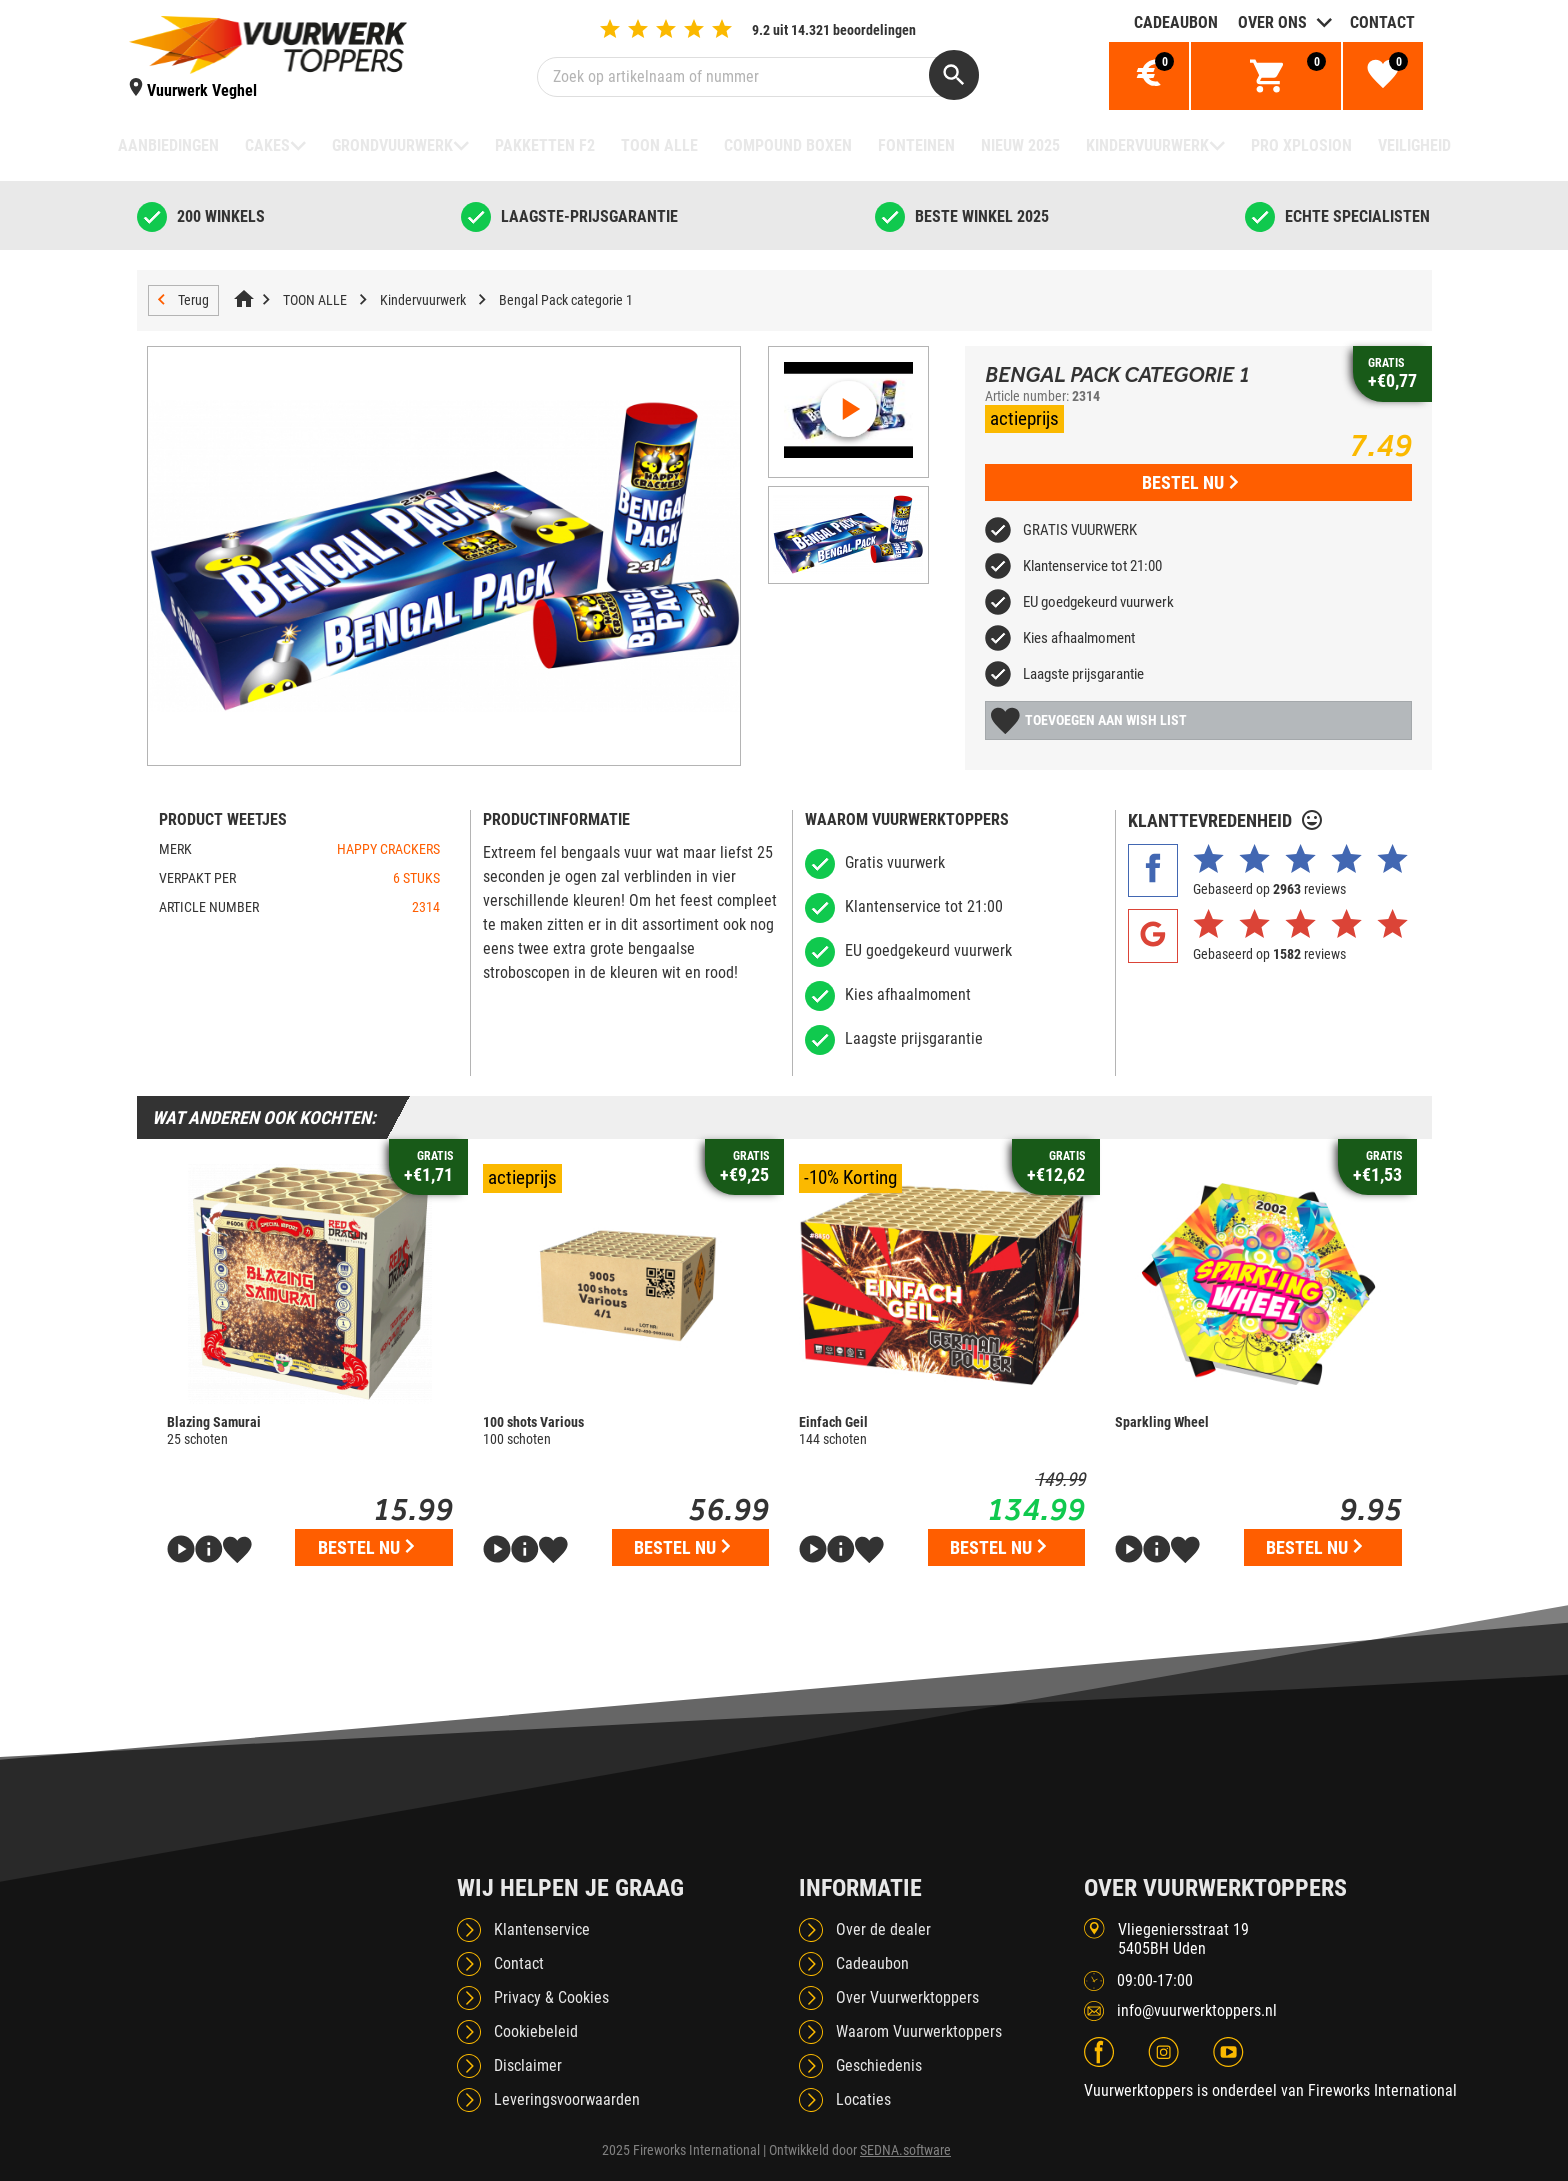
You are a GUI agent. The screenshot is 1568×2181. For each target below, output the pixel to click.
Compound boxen (788, 145)
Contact (1382, 22)
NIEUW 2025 (1020, 145)
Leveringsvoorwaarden (567, 2099)
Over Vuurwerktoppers (907, 1997)
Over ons (1272, 22)
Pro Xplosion (1301, 145)
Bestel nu (1190, 482)
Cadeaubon (1176, 22)
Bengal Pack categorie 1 (566, 300)
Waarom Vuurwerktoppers (919, 2031)
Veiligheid (1414, 145)
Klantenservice (542, 1929)
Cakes (267, 145)
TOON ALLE (659, 145)
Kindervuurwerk (1147, 145)
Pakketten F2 (545, 145)
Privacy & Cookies (551, 1997)
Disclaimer (528, 2065)
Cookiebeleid (536, 2031)
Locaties (863, 2099)
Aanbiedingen (168, 145)
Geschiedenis (879, 2065)
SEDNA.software (905, 2150)
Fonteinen (916, 145)
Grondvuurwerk (392, 145)
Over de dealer (883, 1929)
